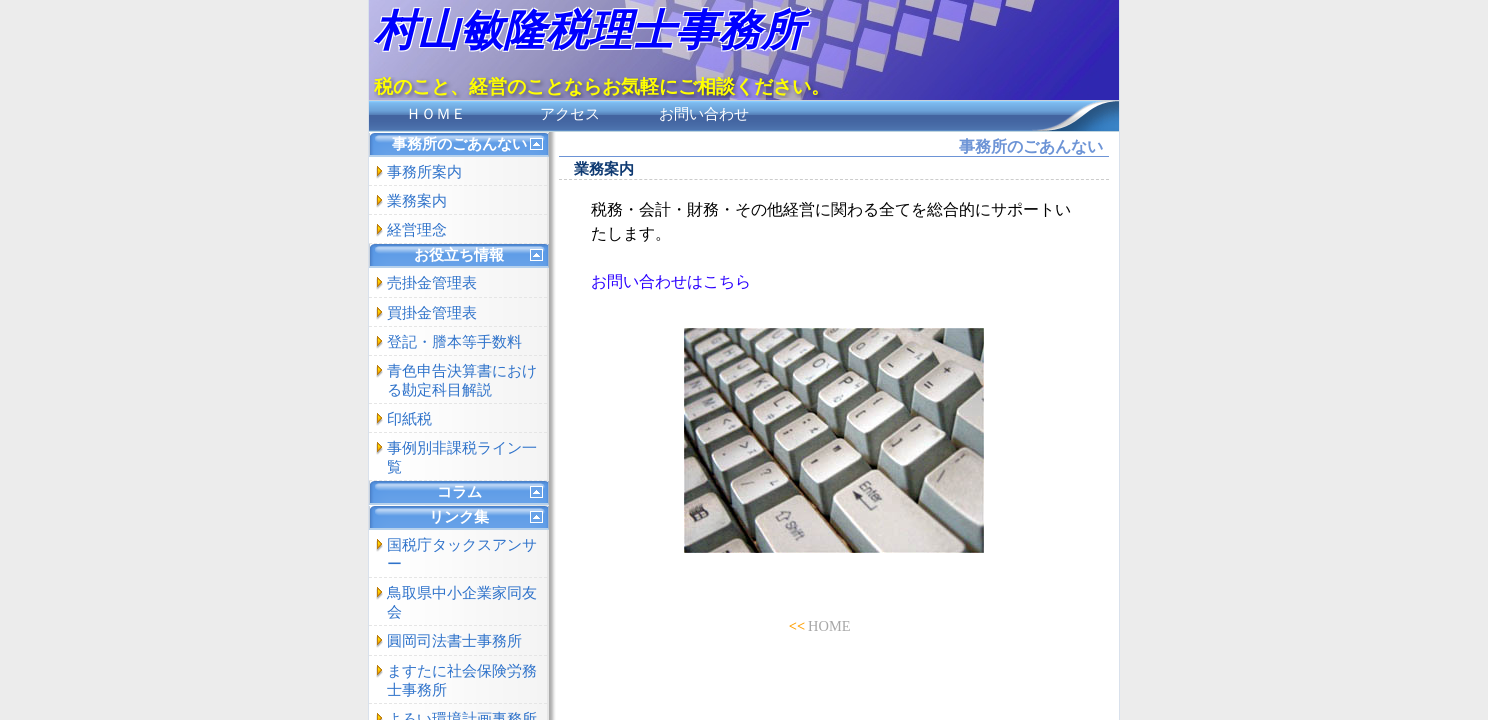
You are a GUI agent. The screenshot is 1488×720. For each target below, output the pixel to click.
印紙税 (409, 419)
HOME (829, 626)
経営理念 (417, 230)
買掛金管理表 (432, 313)
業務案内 (417, 201)
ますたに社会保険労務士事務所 (462, 680)
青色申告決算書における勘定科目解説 (462, 380)
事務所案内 (424, 172)
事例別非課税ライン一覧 (462, 457)
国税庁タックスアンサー (462, 554)
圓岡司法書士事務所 (454, 641)
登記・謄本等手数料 (454, 342)
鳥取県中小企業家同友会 (462, 602)
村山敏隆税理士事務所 (589, 30)
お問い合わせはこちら (671, 281)
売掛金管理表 (432, 283)
